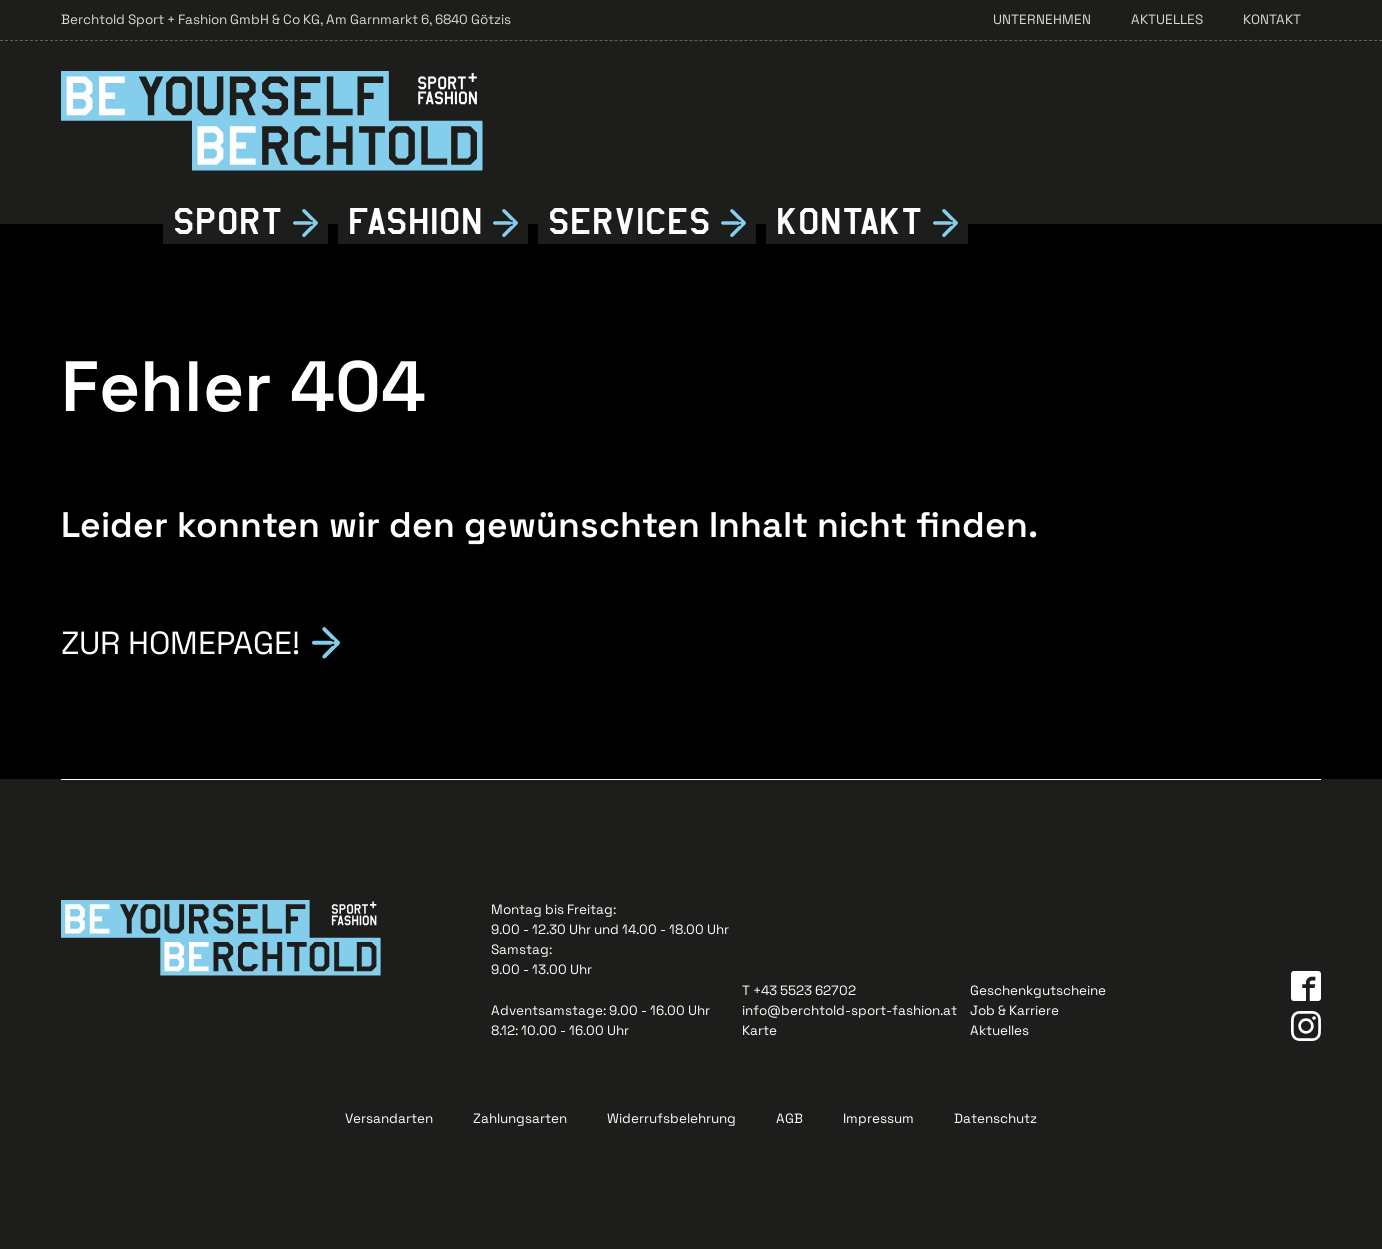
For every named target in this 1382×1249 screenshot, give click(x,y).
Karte (759, 1030)
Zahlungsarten (520, 1118)
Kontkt (850, 222)
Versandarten (389, 1118)
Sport (228, 222)
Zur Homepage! (180, 641)
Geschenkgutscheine (1038, 990)
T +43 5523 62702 (799, 990)
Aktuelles (1167, 19)
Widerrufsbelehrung (671, 1118)
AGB (789, 1118)
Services (629, 222)
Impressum (878, 1118)
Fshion (415, 222)
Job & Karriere (1014, 1010)
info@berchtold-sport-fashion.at (849, 1010)
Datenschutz (995, 1118)
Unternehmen (1042, 19)
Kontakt (1272, 19)
